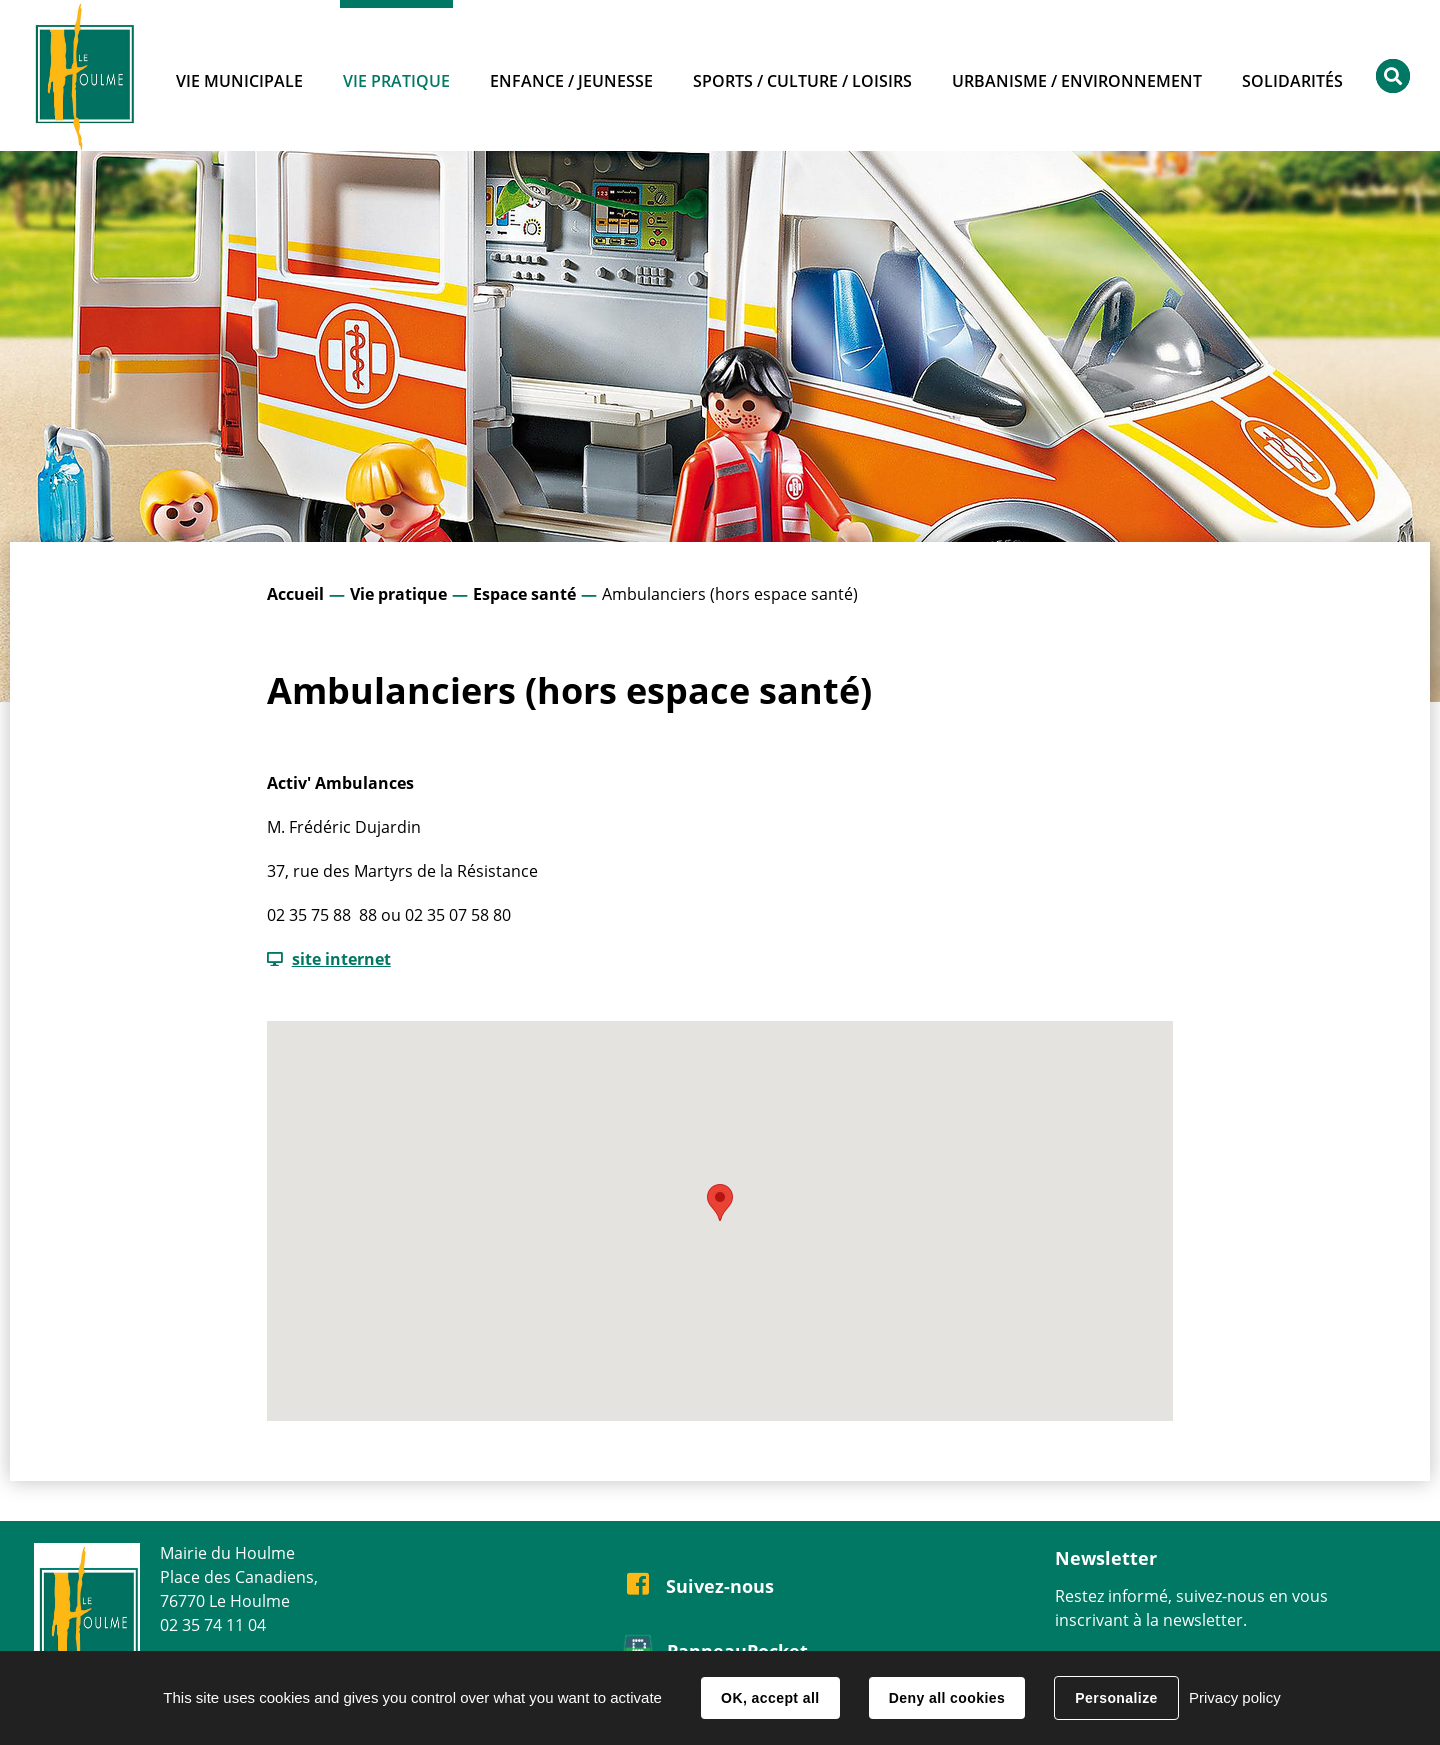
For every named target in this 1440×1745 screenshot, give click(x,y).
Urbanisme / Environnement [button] (1077, 81)
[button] (720, 1202)
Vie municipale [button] (239, 81)
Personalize (1116, 1698)
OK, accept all (770, 1698)
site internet (341, 959)
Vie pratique (398, 594)
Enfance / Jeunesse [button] (571, 81)
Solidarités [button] (1292, 81)
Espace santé (524, 594)
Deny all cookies (947, 1698)
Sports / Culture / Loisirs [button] (802, 81)
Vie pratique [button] (396, 81)
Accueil (295, 594)
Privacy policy (1235, 1697)
